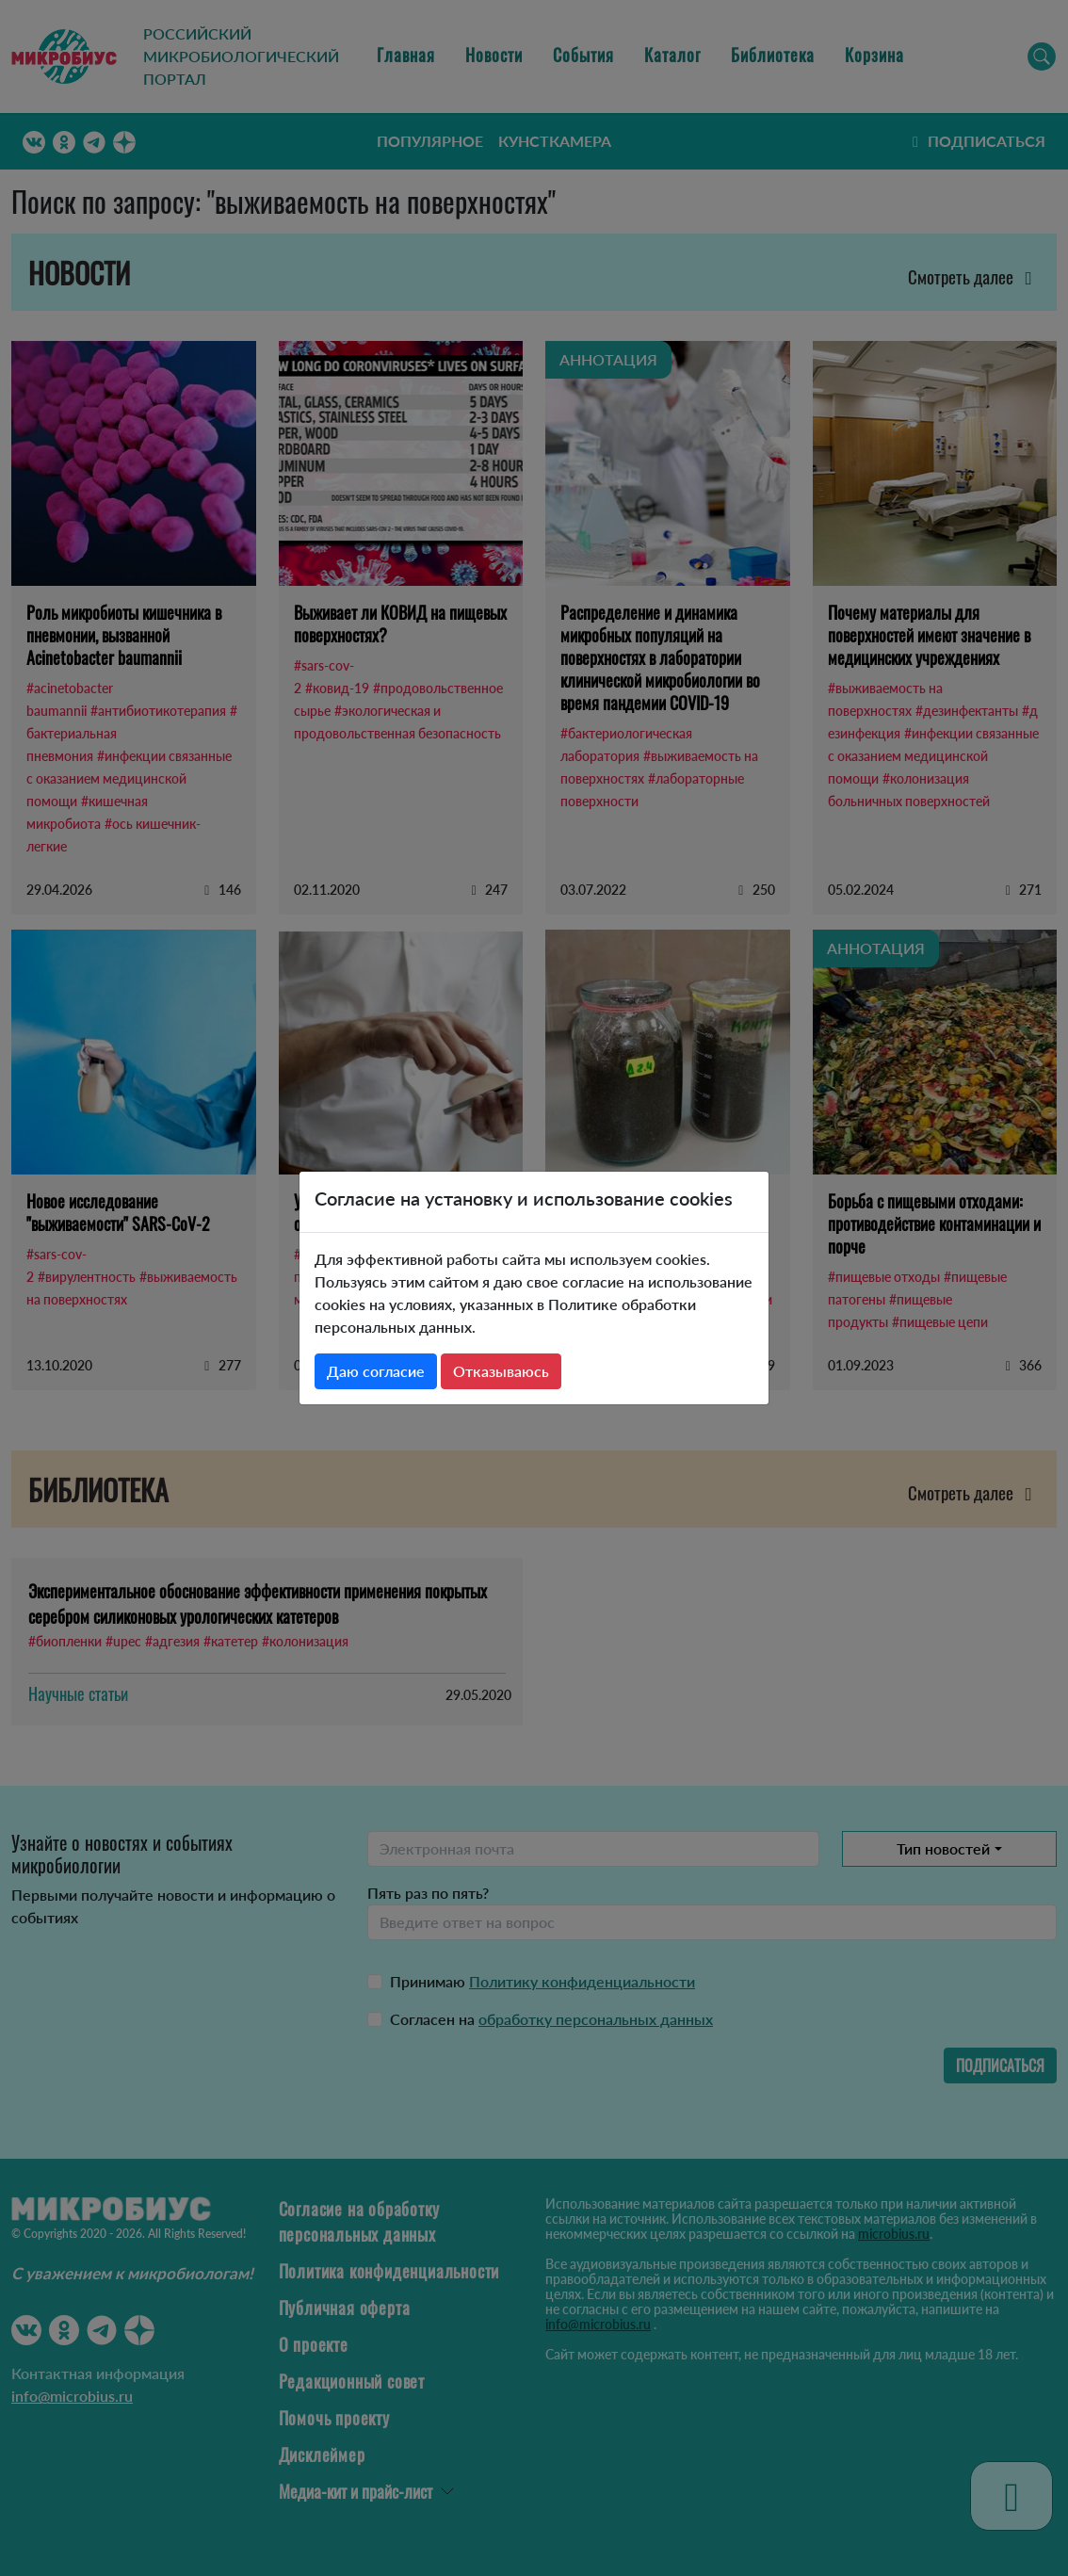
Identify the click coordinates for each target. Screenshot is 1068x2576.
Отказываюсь (501, 1371)
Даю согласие (376, 1371)
